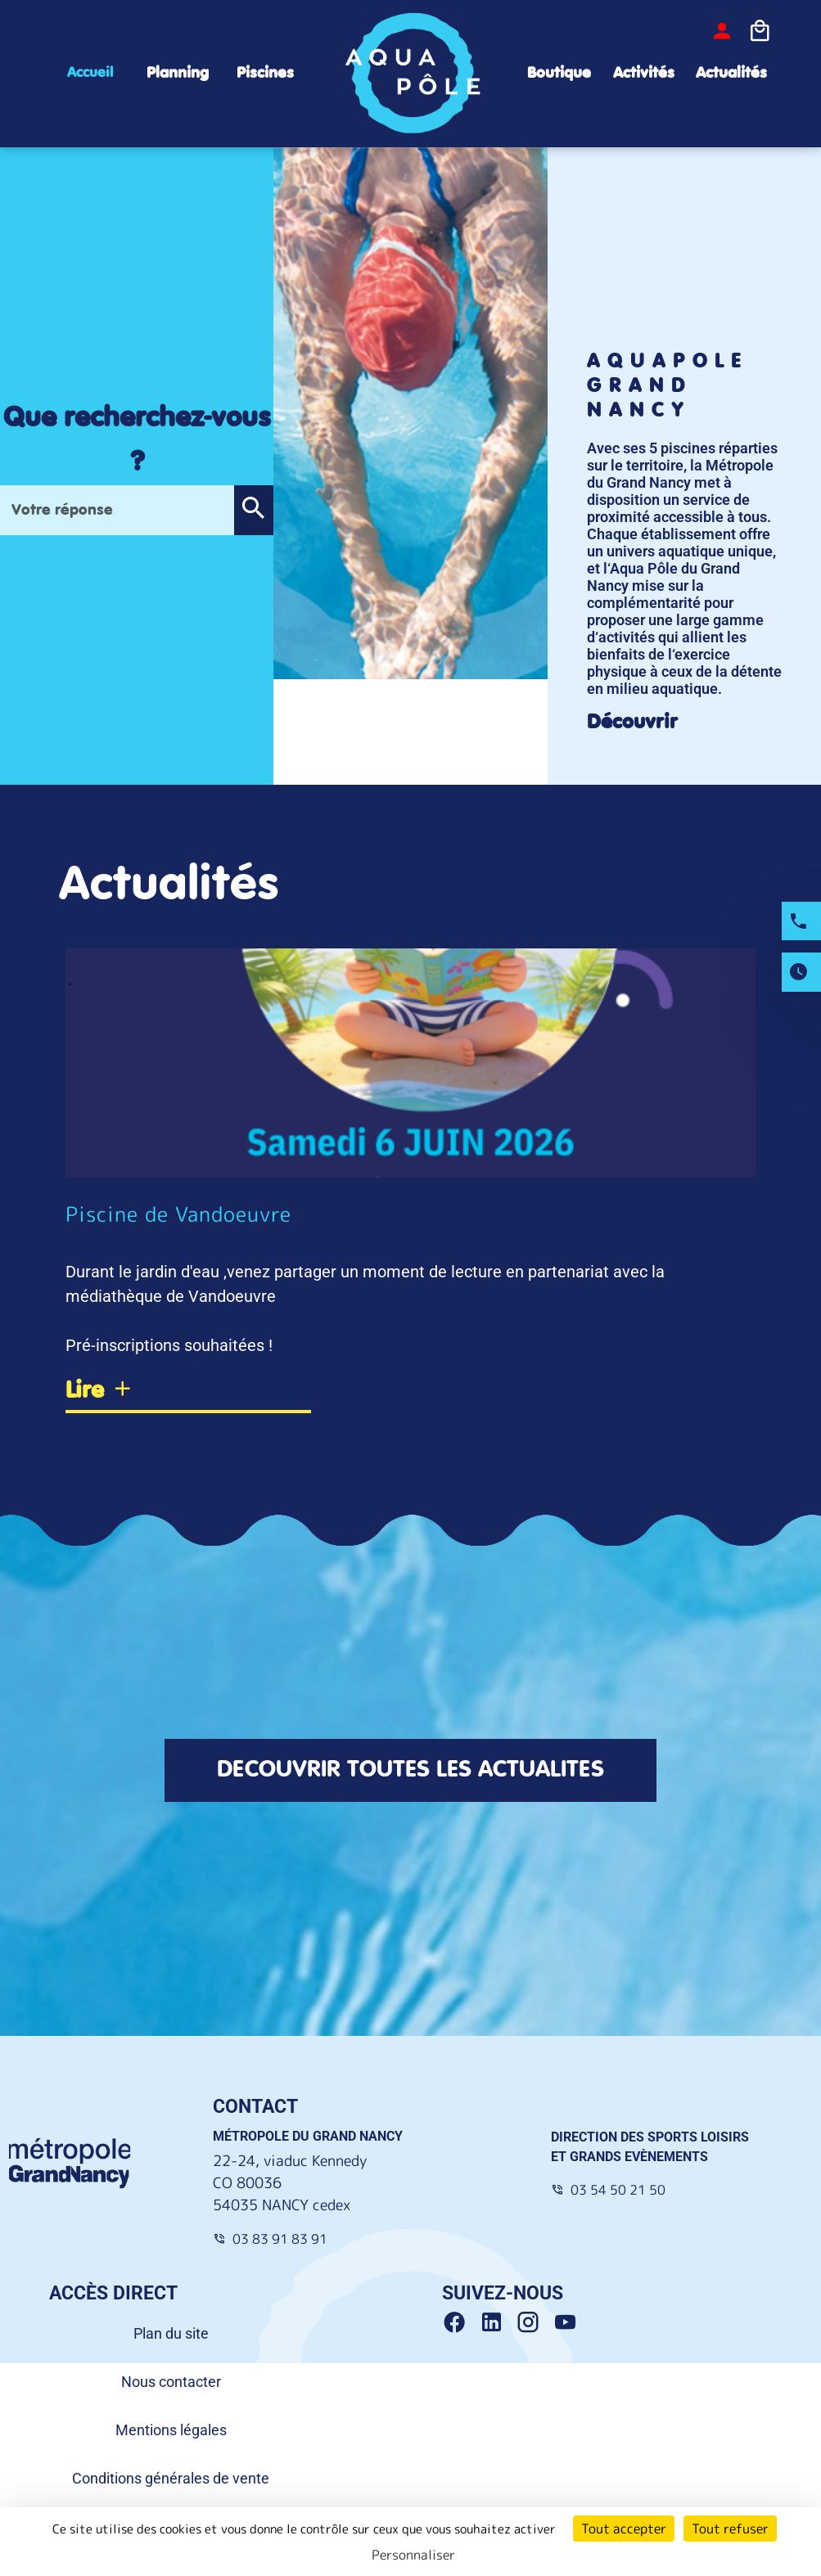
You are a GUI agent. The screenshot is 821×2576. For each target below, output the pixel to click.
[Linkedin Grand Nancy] (497, 2323)
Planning (178, 73)
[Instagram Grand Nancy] (534, 2323)
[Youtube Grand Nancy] (568, 2323)
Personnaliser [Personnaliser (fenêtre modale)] (413, 2555)
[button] (253, 510)
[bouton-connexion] (722, 31)
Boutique (559, 73)
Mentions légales (171, 2430)
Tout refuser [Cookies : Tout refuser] (730, 2529)
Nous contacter (171, 2382)
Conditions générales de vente (170, 2479)
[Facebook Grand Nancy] (460, 2323)
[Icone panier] (759, 31)
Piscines (265, 73)
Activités (643, 73)
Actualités (731, 73)
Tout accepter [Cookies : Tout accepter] (623, 2529)
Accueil (90, 72)
